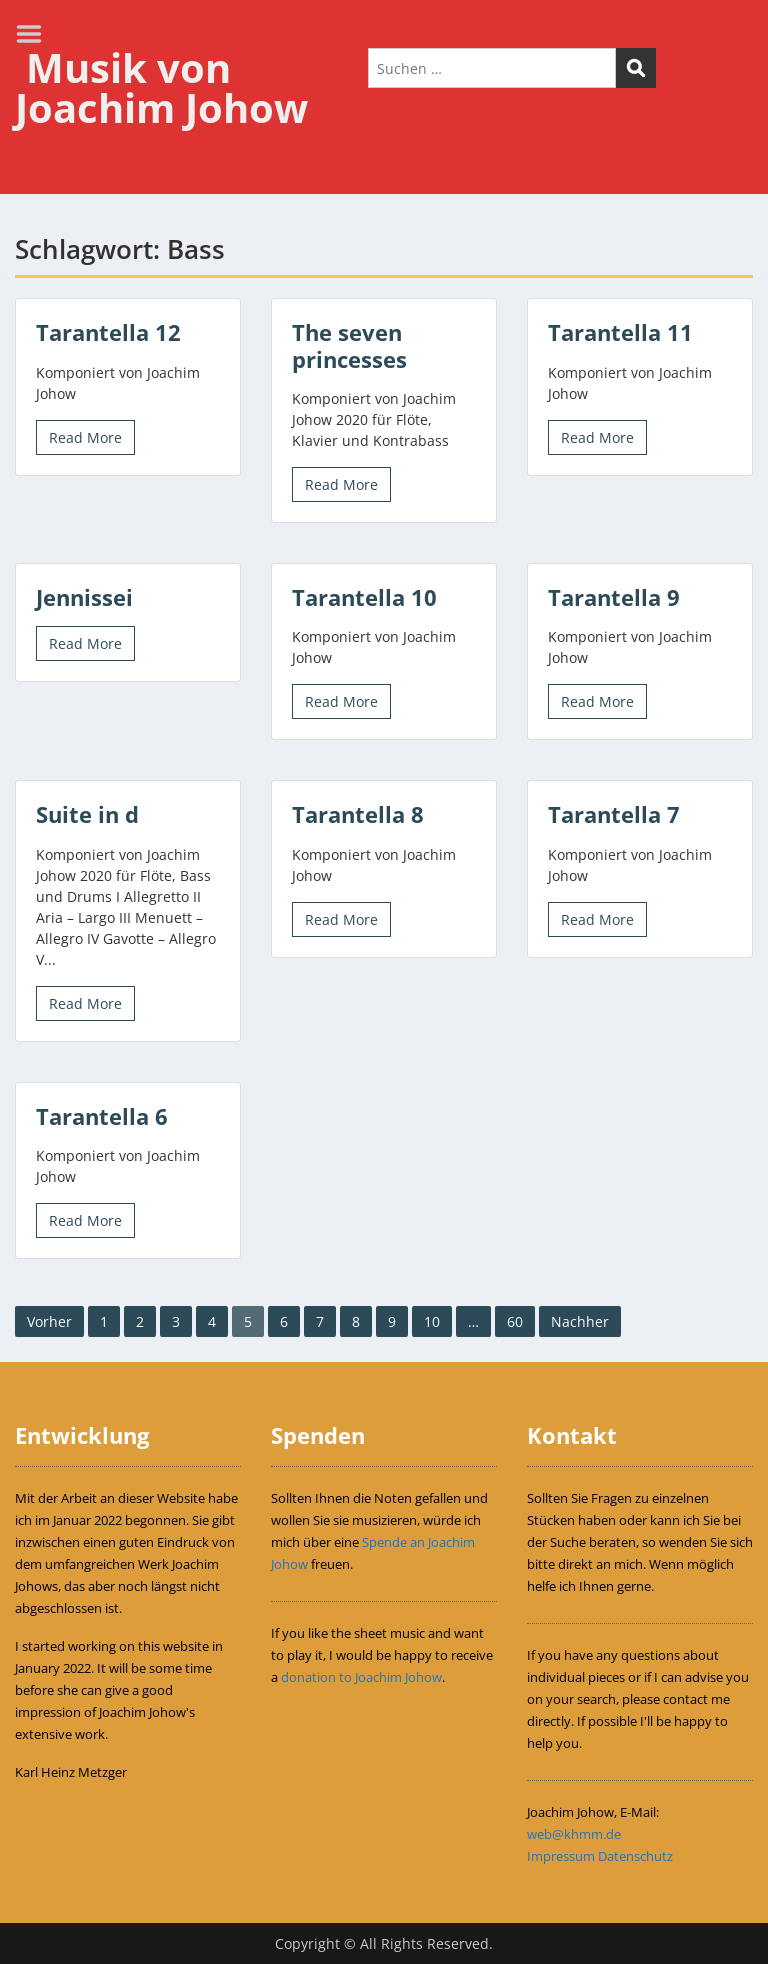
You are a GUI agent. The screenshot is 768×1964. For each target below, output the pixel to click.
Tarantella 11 (620, 332)
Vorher (49, 1321)
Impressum (561, 1856)
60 (515, 1321)
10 (432, 1321)
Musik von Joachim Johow (161, 87)
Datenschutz (635, 1856)
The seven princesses (349, 345)
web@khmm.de (574, 1834)
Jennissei (84, 597)
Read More (85, 437)
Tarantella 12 (108, 332)
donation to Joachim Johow (361, 1677)
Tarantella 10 (364, 597)
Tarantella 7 (614, 814)
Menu (36, 34)
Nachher (580, 1321)
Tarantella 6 (102, 1116)
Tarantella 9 (614, 597)
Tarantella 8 (358, 814)
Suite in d (87, 814)
